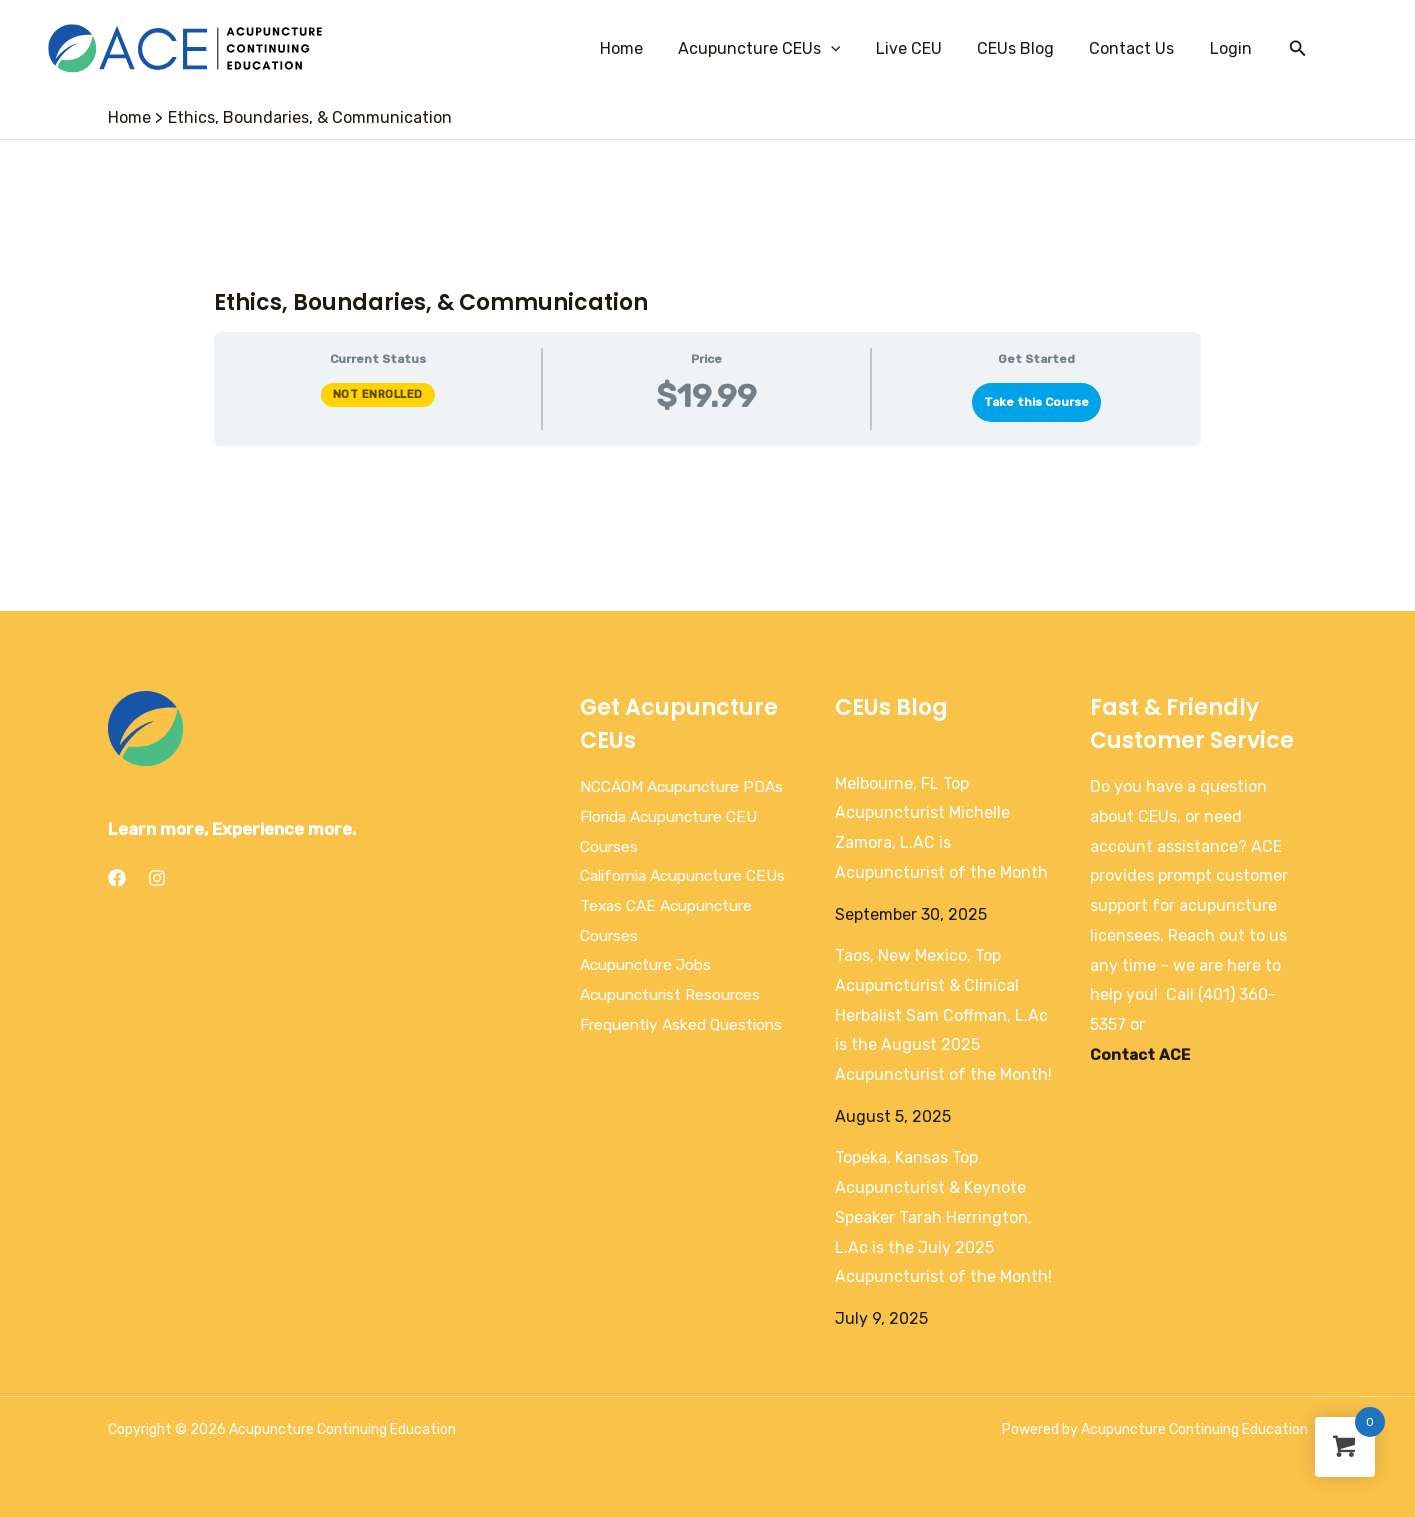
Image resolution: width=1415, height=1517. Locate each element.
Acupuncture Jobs (650, 994)
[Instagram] (157, 878)
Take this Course (1036, 402)
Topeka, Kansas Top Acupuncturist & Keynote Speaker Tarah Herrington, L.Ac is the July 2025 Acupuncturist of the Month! (943, 1217)
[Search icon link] (1298, 49)
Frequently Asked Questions (686, 1054)
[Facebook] (117, 878)
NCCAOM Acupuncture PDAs (687, 786)
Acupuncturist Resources (676, 1024)
